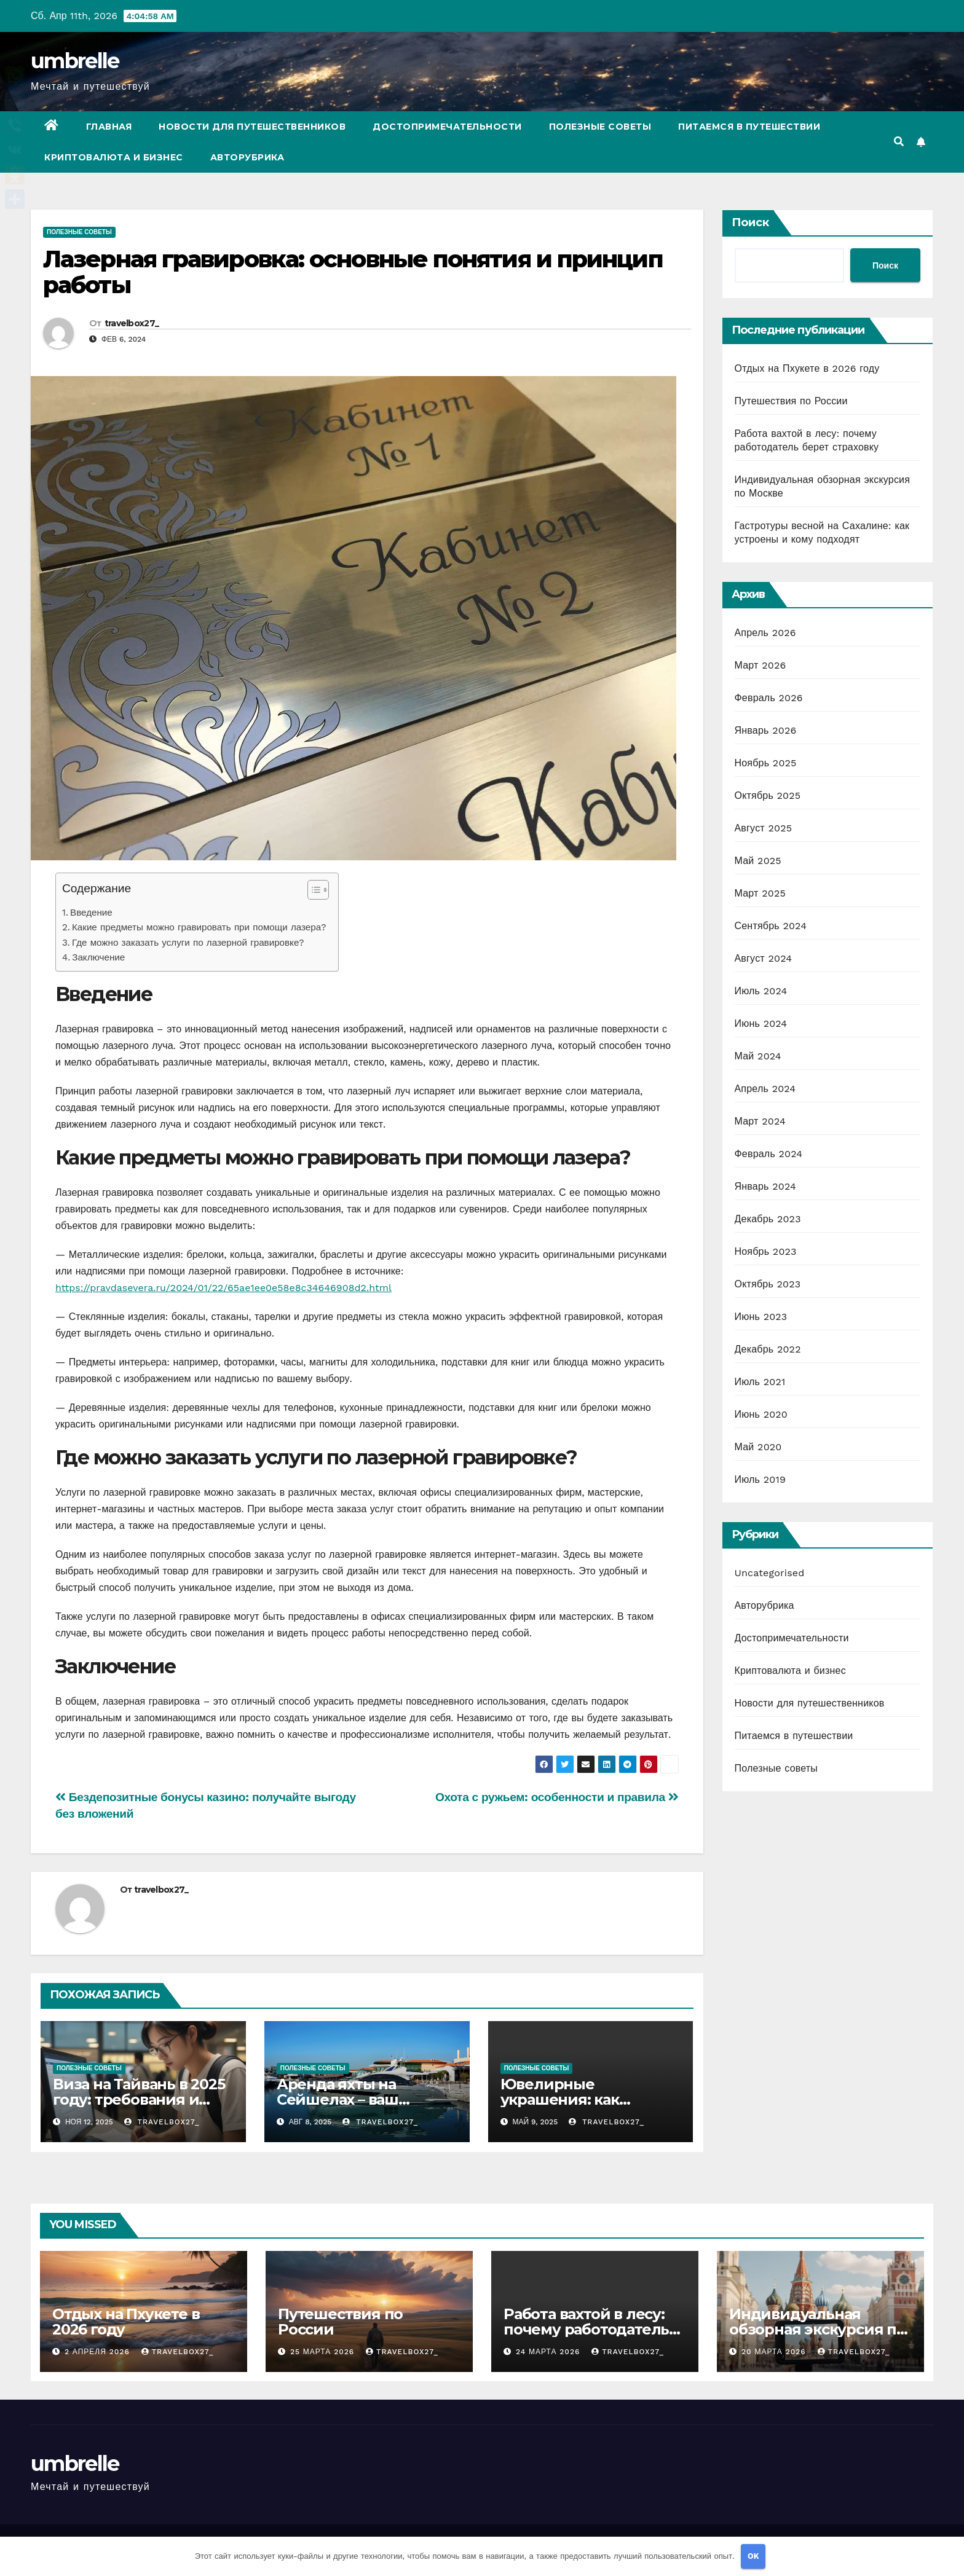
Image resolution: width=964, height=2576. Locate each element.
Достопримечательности (447, 126)
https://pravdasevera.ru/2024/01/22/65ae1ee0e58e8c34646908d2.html (223, 1288)
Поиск (750, 222)
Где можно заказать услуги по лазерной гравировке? (188, 942)
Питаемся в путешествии (749, 126)
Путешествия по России (791, 401)
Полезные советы (600, 126)
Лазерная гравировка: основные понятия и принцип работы (353, 272)
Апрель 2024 (765, 1088)
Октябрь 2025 (768, 795)
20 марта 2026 (775, 2351)
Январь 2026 (766, 730)
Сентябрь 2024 (771, 926)
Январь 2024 (765, 1186)
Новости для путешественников (252, 126)
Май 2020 (758, 1447)
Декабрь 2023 (768, 1219)
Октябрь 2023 (768, 1284)
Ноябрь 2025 (766, 763)
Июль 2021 (760, 1382)
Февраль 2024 (769, 1154)
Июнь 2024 (761, 1023)
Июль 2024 (761, 991)
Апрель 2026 (765, 632)
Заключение (98, 957)
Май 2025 (758, 860)
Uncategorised (770, 1573)
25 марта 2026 (323, 2351)
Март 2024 (760, 1121)
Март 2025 (760, 893)
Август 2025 (763, 828)
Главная (109, 126)
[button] (899, 141)
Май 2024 (758, 1056)
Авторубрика (247, 157)
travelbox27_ (132, 323)
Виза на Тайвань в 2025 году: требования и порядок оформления (139, 2099)
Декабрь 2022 (768, 1349)
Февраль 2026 (769, 698)
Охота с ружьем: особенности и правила (557, 1797)
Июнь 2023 (761, 1316)
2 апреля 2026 (99, 2351)
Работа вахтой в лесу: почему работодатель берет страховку (586, 2329)
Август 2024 (763, 958)
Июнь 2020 (761, 1414)
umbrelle (75, 61)
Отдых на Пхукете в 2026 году (807, 368)
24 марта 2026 (549, 2351)
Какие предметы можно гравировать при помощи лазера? (199, 927)
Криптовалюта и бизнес (113, 157)
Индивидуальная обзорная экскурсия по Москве (817, 2329)
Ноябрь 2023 (766, 1251)
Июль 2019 (760, 1479)
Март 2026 (760, 665)
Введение (91, 912)
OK (753, 2556)
